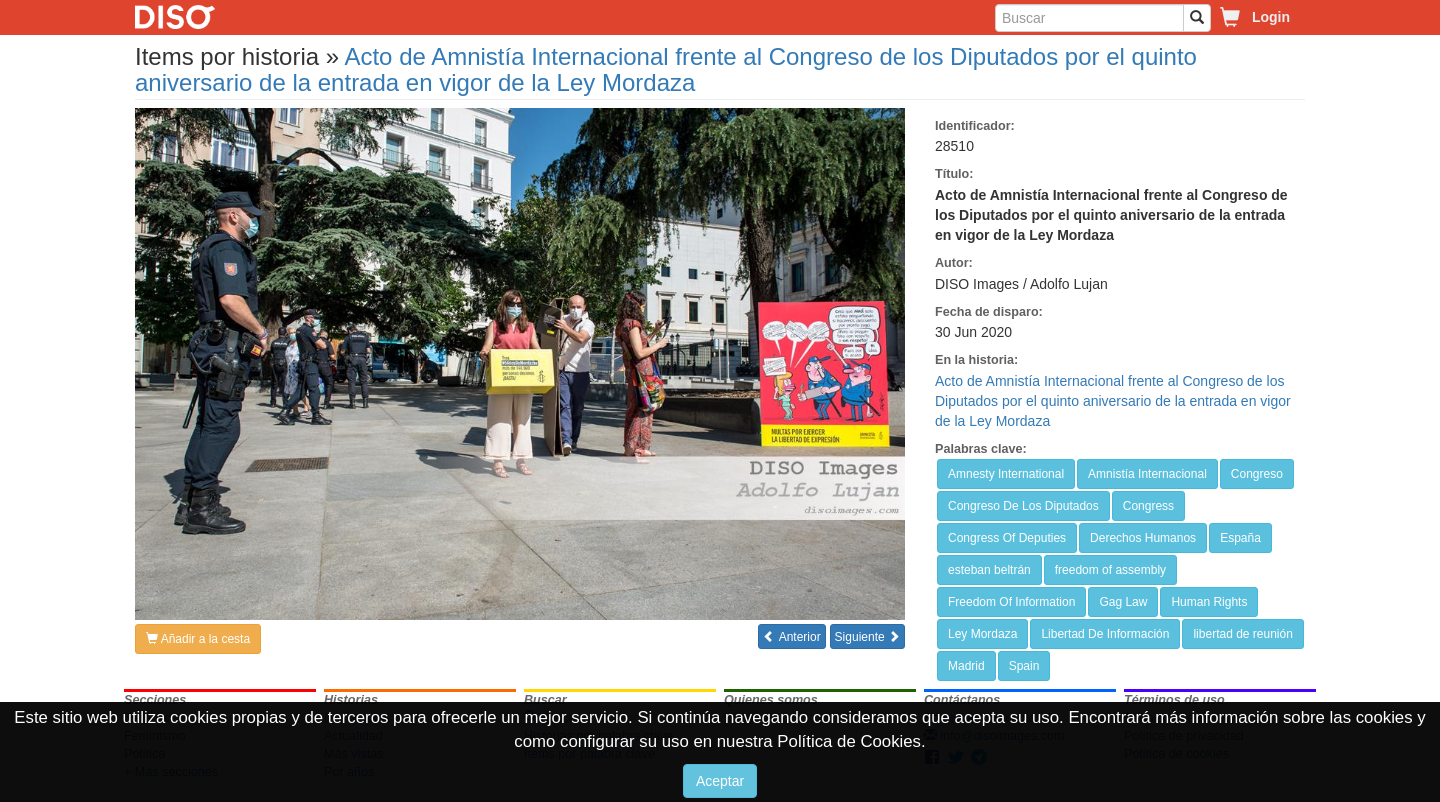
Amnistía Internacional (1147, 474)
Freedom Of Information (1011, 602)
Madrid (966, 666)
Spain (1024, 666)
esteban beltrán (989, 570)
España (1240, 538)
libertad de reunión (1242, 634)
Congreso (1257, 474)
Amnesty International (1006, 474)
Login (1271, 17)
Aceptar (720, 781)
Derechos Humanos (1143, 538)
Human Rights (1209, 602)
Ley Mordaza (982, 634)
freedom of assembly (1110, 570)
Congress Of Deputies (1007, 538)
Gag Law (1123, 602)
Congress (1148, 506)
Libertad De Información (1105, 634)
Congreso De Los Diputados (1023, 506)
